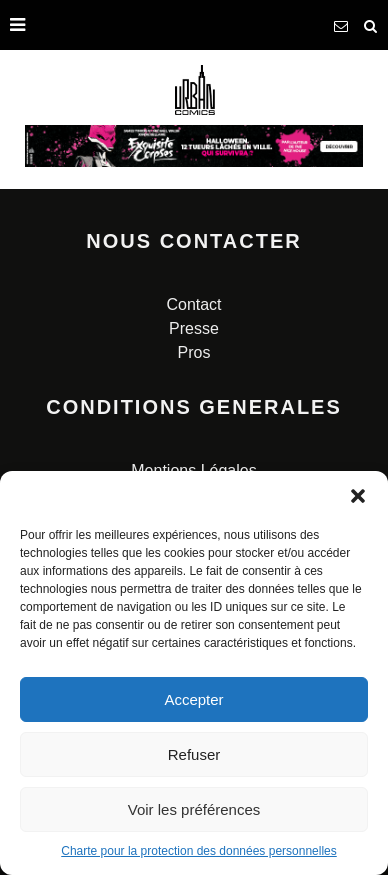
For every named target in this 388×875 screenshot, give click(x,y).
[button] (358, 496)
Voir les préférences (194, 809)
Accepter (193, 699)
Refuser (194, 754)
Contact (193, 304)
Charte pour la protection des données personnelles (199, 851)
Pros (194, 352)
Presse (194, 328)
